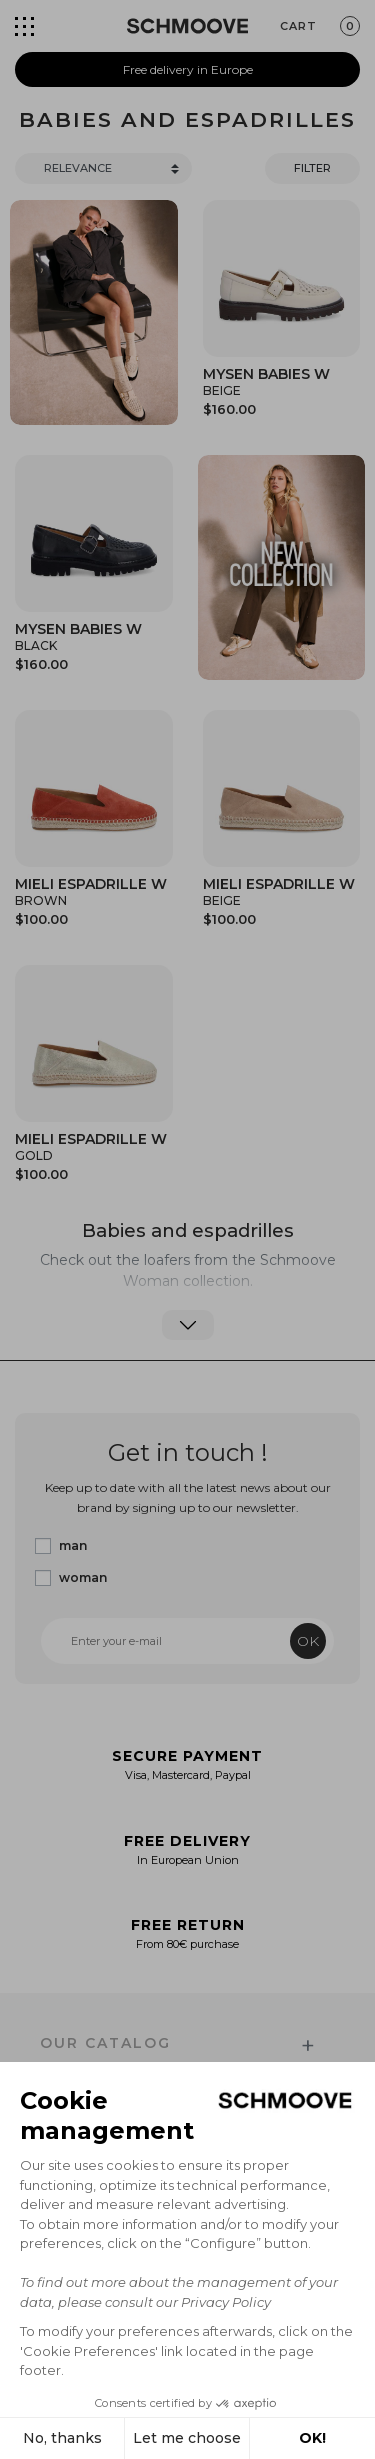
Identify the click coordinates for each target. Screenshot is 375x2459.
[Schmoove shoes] (187, 26)
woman (83, 1577)
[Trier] (103, 168)
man (73, 1545)
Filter (312, 168)
